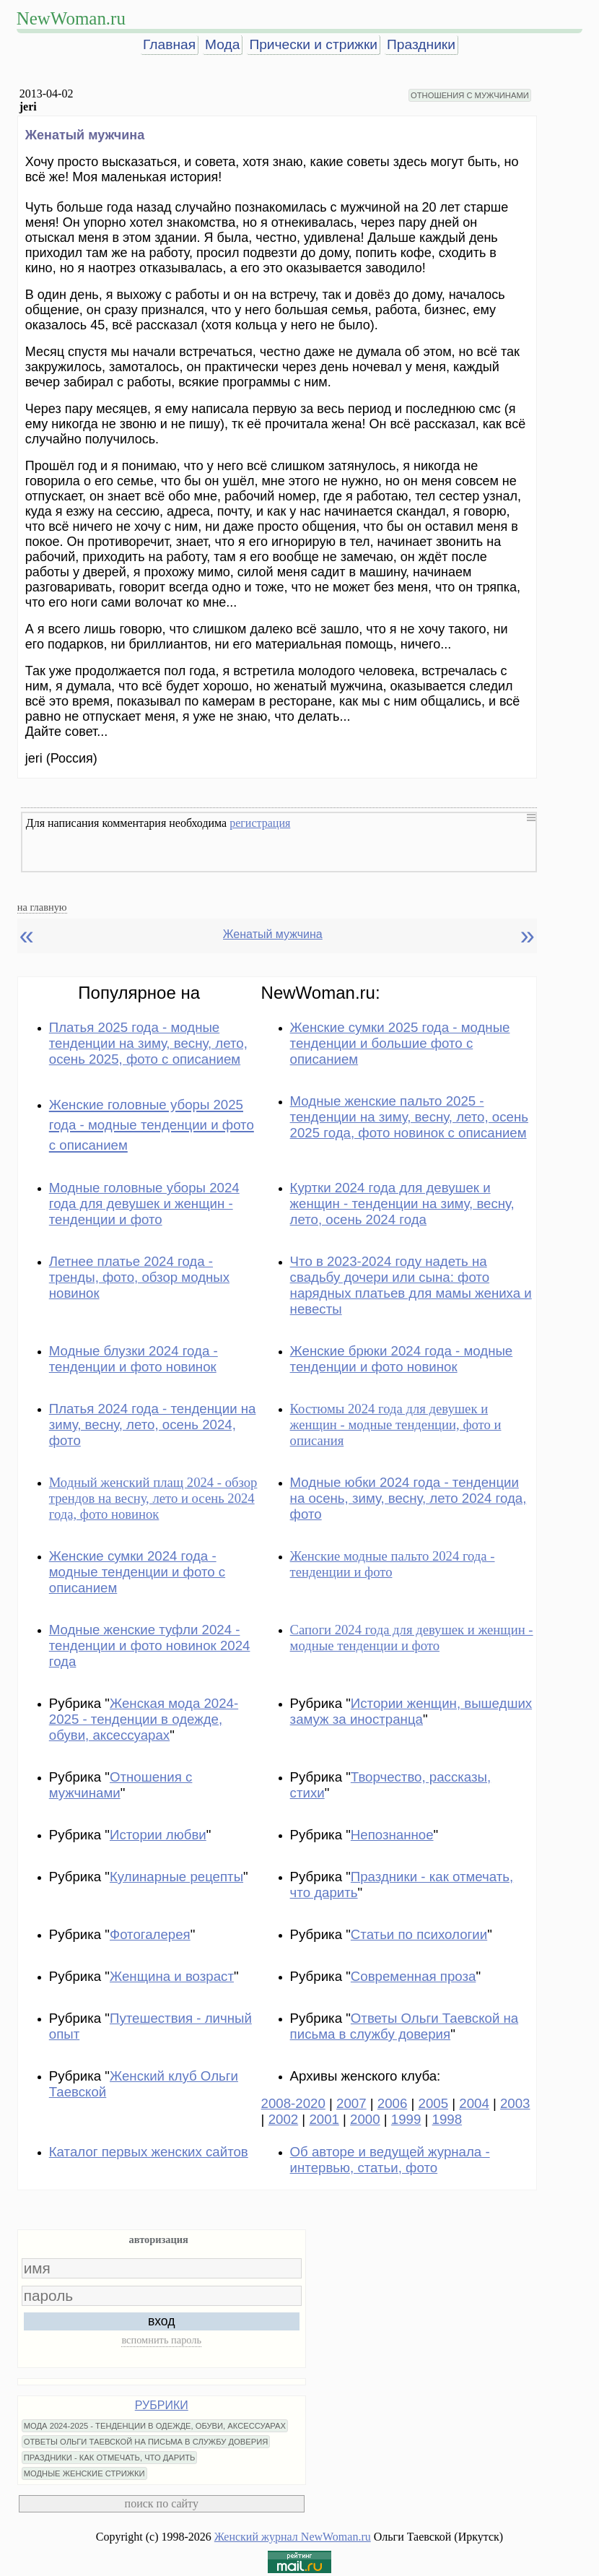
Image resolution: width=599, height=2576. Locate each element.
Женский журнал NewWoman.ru (292, 2537)
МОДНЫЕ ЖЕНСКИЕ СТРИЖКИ (84, 2473)
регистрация (259, 823)
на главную (42, 907)
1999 (406, 2119)
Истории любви (158, 1834)
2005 (434, 2103)
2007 (351, 2103)
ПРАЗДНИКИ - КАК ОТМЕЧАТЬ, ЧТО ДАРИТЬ (110, 2457)
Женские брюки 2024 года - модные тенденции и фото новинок (401, 1358)
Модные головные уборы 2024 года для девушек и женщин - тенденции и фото (144, 1203)
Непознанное (392, 1834)
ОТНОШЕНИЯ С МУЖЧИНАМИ (470, 95)
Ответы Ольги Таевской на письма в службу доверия (404, 2026)
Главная (169, 44)
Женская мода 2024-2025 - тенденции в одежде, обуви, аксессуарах (143, 1719)
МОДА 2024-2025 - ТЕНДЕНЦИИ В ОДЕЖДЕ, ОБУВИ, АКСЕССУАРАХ (155, 2425)
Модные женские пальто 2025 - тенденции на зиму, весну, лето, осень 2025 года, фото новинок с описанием (409, 1116)
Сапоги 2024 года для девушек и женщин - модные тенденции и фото (411, 1637)
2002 (283, 2119)
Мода (222, 44)
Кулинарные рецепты (176, 1876)
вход (161, 2321)
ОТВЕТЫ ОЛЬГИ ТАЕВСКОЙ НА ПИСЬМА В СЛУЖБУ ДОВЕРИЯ (146, 2441)
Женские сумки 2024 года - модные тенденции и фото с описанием (137, 1571)
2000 (365, 2119)
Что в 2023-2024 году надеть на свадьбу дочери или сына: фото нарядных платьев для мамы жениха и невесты (411, 1285)
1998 (447, 2119)
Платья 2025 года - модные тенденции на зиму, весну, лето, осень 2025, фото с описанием (148, 1043)
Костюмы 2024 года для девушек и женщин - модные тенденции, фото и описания (396, 1424)
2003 (515, 2103)
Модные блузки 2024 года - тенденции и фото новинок (133, 1358)
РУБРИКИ (161, 2405)
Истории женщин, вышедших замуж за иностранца (411, 1711)
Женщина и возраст (172, 1976)
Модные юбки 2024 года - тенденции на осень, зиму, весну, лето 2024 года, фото (408, 1498)
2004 (474, 2103)
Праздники (421, 44)
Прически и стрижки (313, 44)
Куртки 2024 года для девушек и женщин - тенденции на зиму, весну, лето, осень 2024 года (402, 1203)
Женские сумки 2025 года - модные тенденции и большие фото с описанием (400, 1043)
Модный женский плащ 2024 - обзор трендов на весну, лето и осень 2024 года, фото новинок (153, 1498)
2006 (392, 2103)
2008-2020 (293, 2103)
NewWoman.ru (71, 18)
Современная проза (413, 1976)
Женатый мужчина (273, 934)
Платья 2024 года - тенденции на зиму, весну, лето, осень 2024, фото (152, 1424)
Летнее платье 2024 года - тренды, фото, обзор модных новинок (139, 1277)
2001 (324, 2119)
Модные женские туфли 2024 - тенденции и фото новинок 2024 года (149, 1645)
